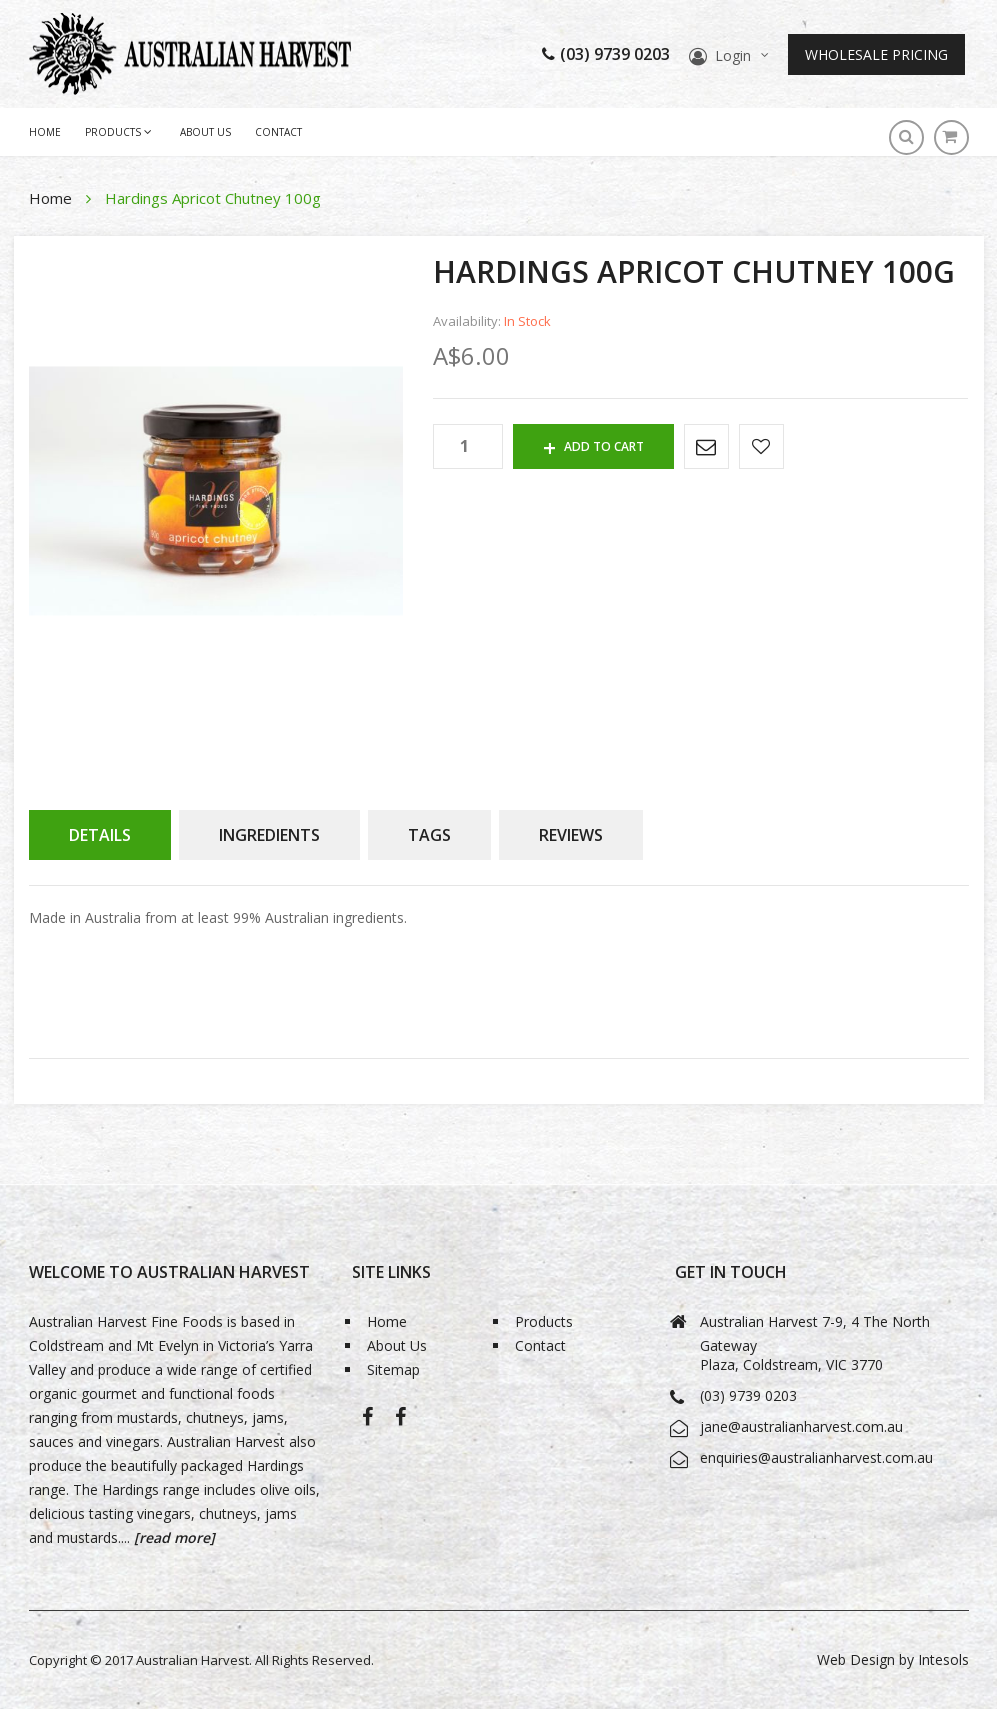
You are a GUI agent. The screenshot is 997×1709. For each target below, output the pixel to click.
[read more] (172, 1537)
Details (100, 835)
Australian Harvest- (367, 1420)
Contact (278, 132)
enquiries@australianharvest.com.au (816, 1457)
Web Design (856, 1659)
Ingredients (269, 835)
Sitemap (393, 1369)
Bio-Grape (400, 1420)
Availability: (467, 321)
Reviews (571, 835)
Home (52, 198)
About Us (205, 132)
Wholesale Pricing (876, 54)
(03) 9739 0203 (606, 54)
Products (544, 1321)
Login (733, 55)
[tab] (100, 835)
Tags (429, 835)
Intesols (943, 1659)
